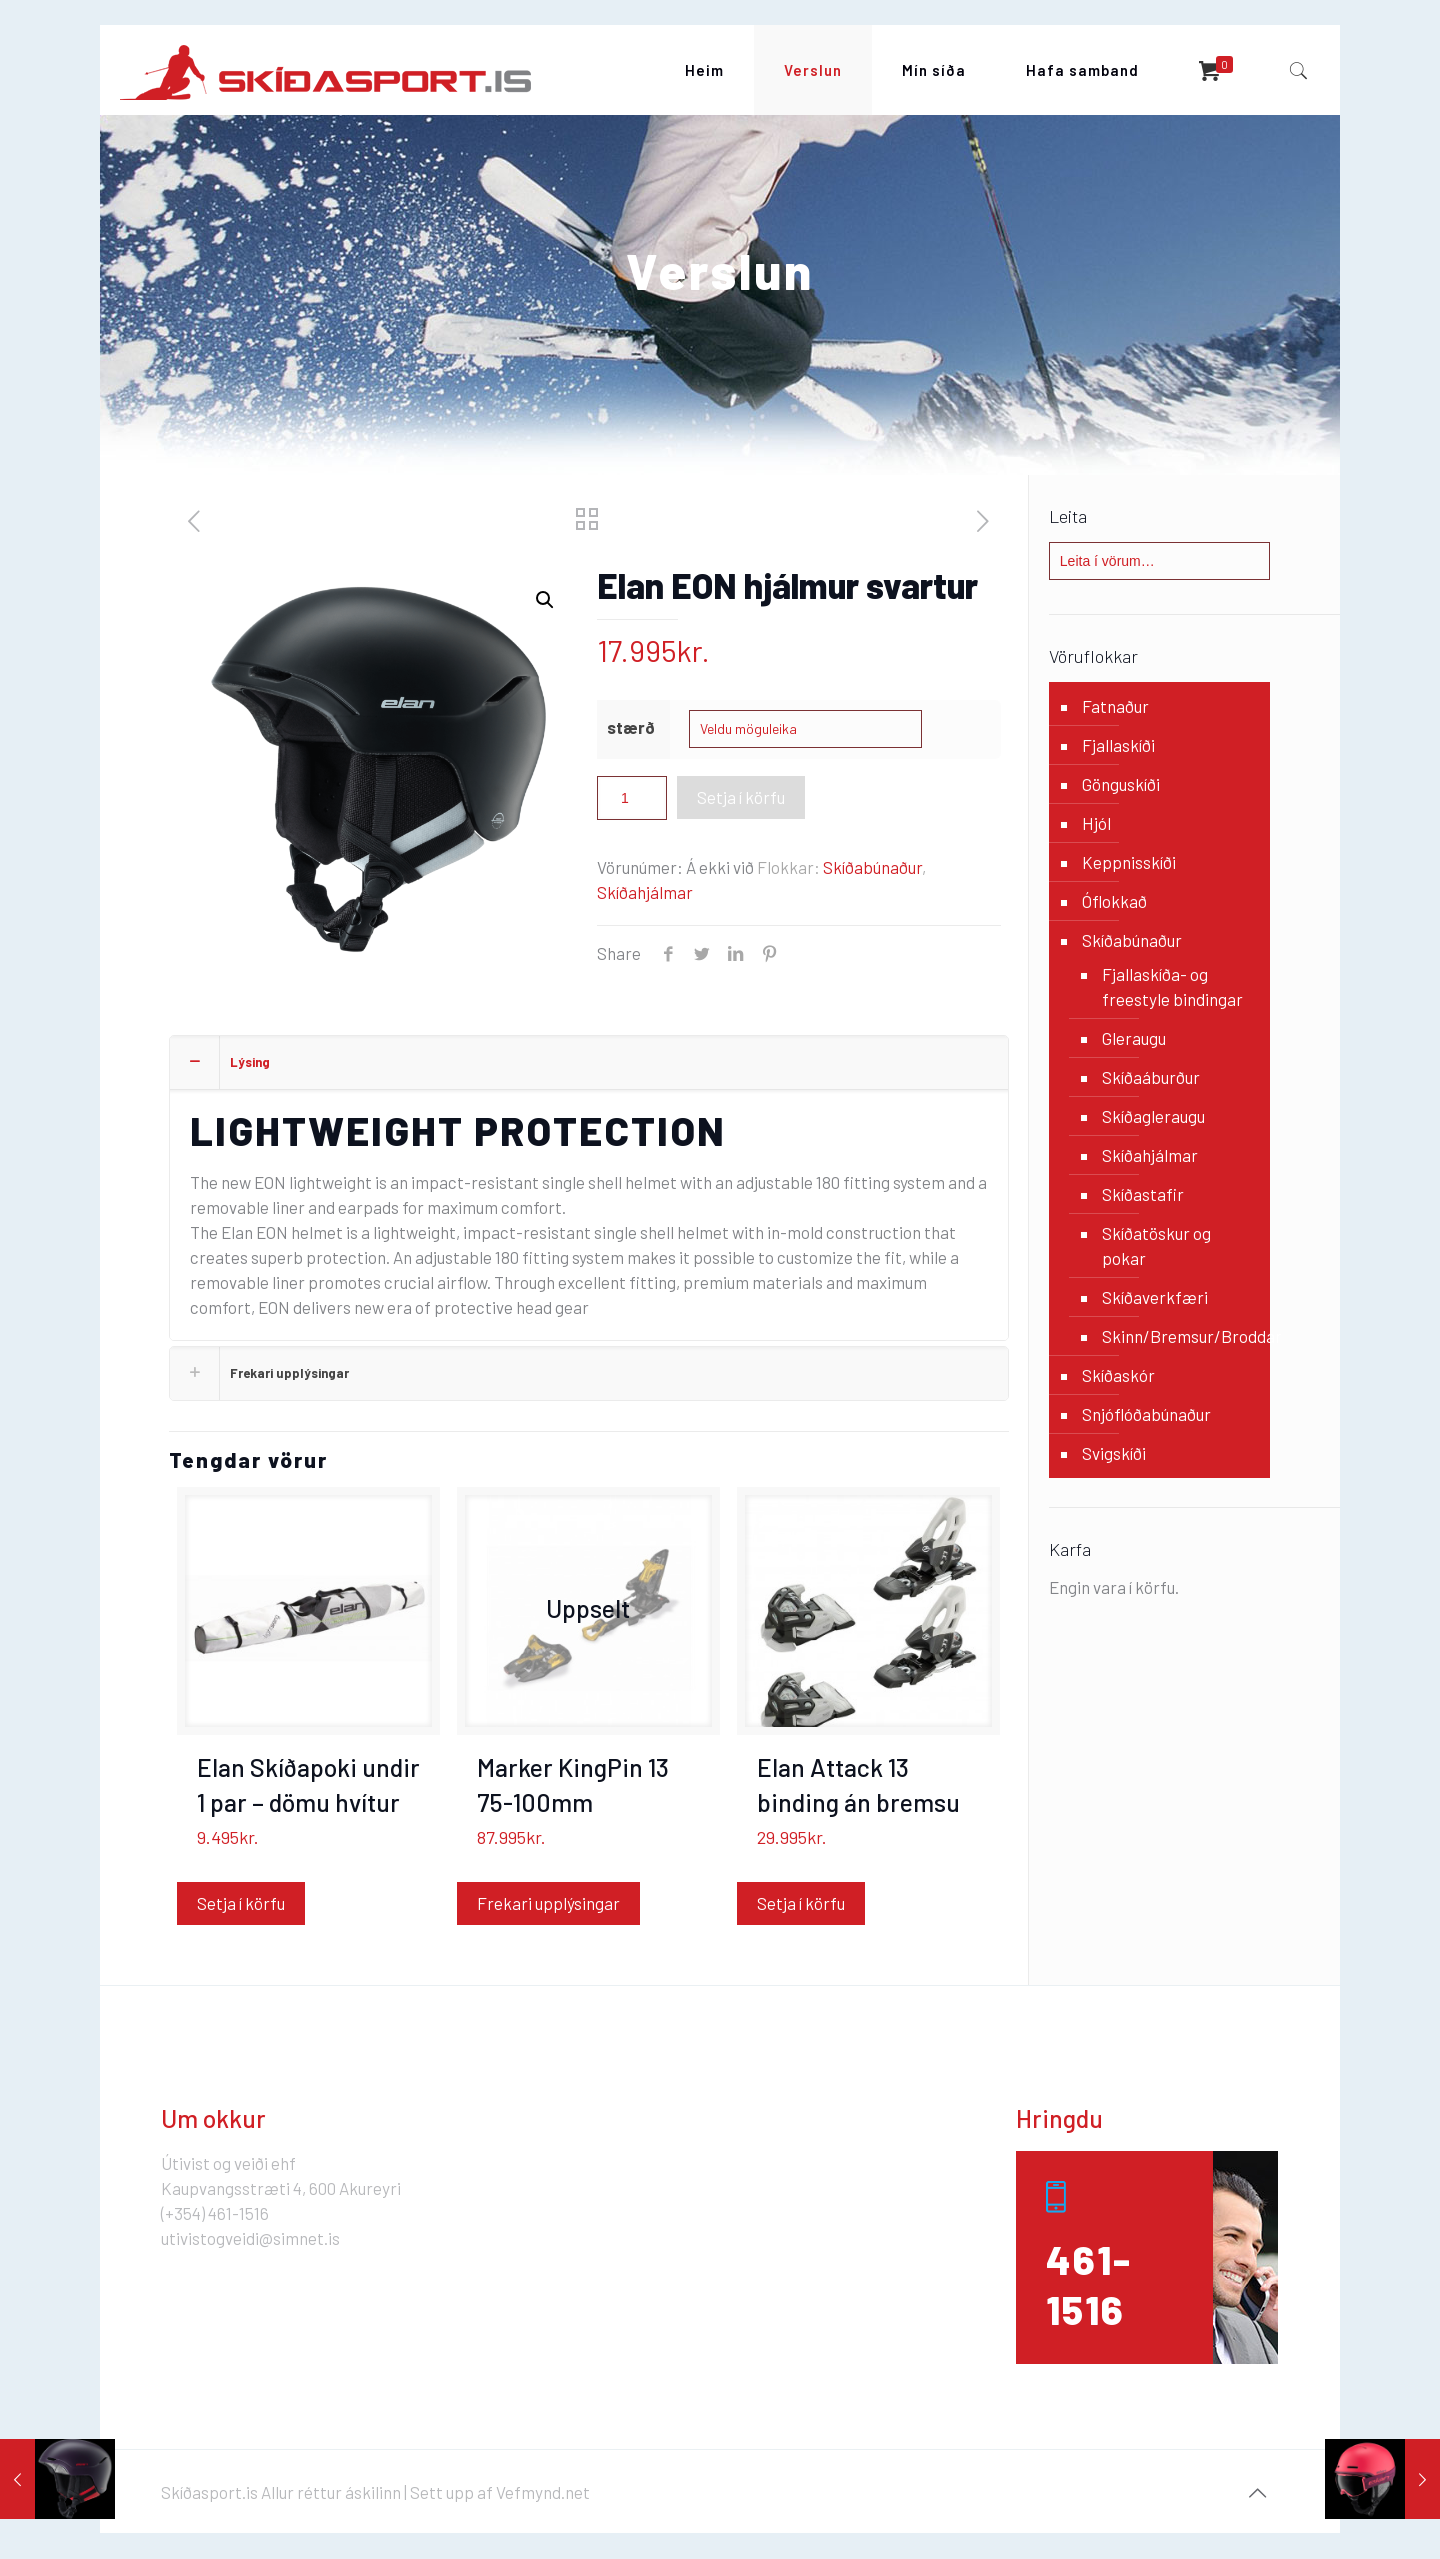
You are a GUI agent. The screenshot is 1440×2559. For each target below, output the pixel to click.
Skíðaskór (1118, 1375)
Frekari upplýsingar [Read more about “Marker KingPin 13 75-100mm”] (548, 1903)
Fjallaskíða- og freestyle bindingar (1172, 986)
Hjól (1096, 823)
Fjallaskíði (1118, 745)
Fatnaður (1115, 706)
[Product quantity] (632, 798)
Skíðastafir (1143, 1194)
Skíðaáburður (1151, 1077)
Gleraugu (1134, 1038)
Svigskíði (1114, 1453)
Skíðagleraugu (1153, 1116)
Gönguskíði (1121, 784)
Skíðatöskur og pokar (1156, 1245)
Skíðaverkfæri (1155, 1297)
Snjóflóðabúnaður (1146, 1414)
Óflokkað (1114, 901)
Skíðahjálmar (645, 892)
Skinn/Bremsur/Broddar (1176, 1336)
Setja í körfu (741, 797)
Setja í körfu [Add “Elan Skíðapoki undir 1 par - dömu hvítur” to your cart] (241, 1903)
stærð (631, 727)
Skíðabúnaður (872, 867)
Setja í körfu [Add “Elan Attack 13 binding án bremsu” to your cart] (801, 1903)
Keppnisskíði (1129, 862)
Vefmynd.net (543, 2492)
